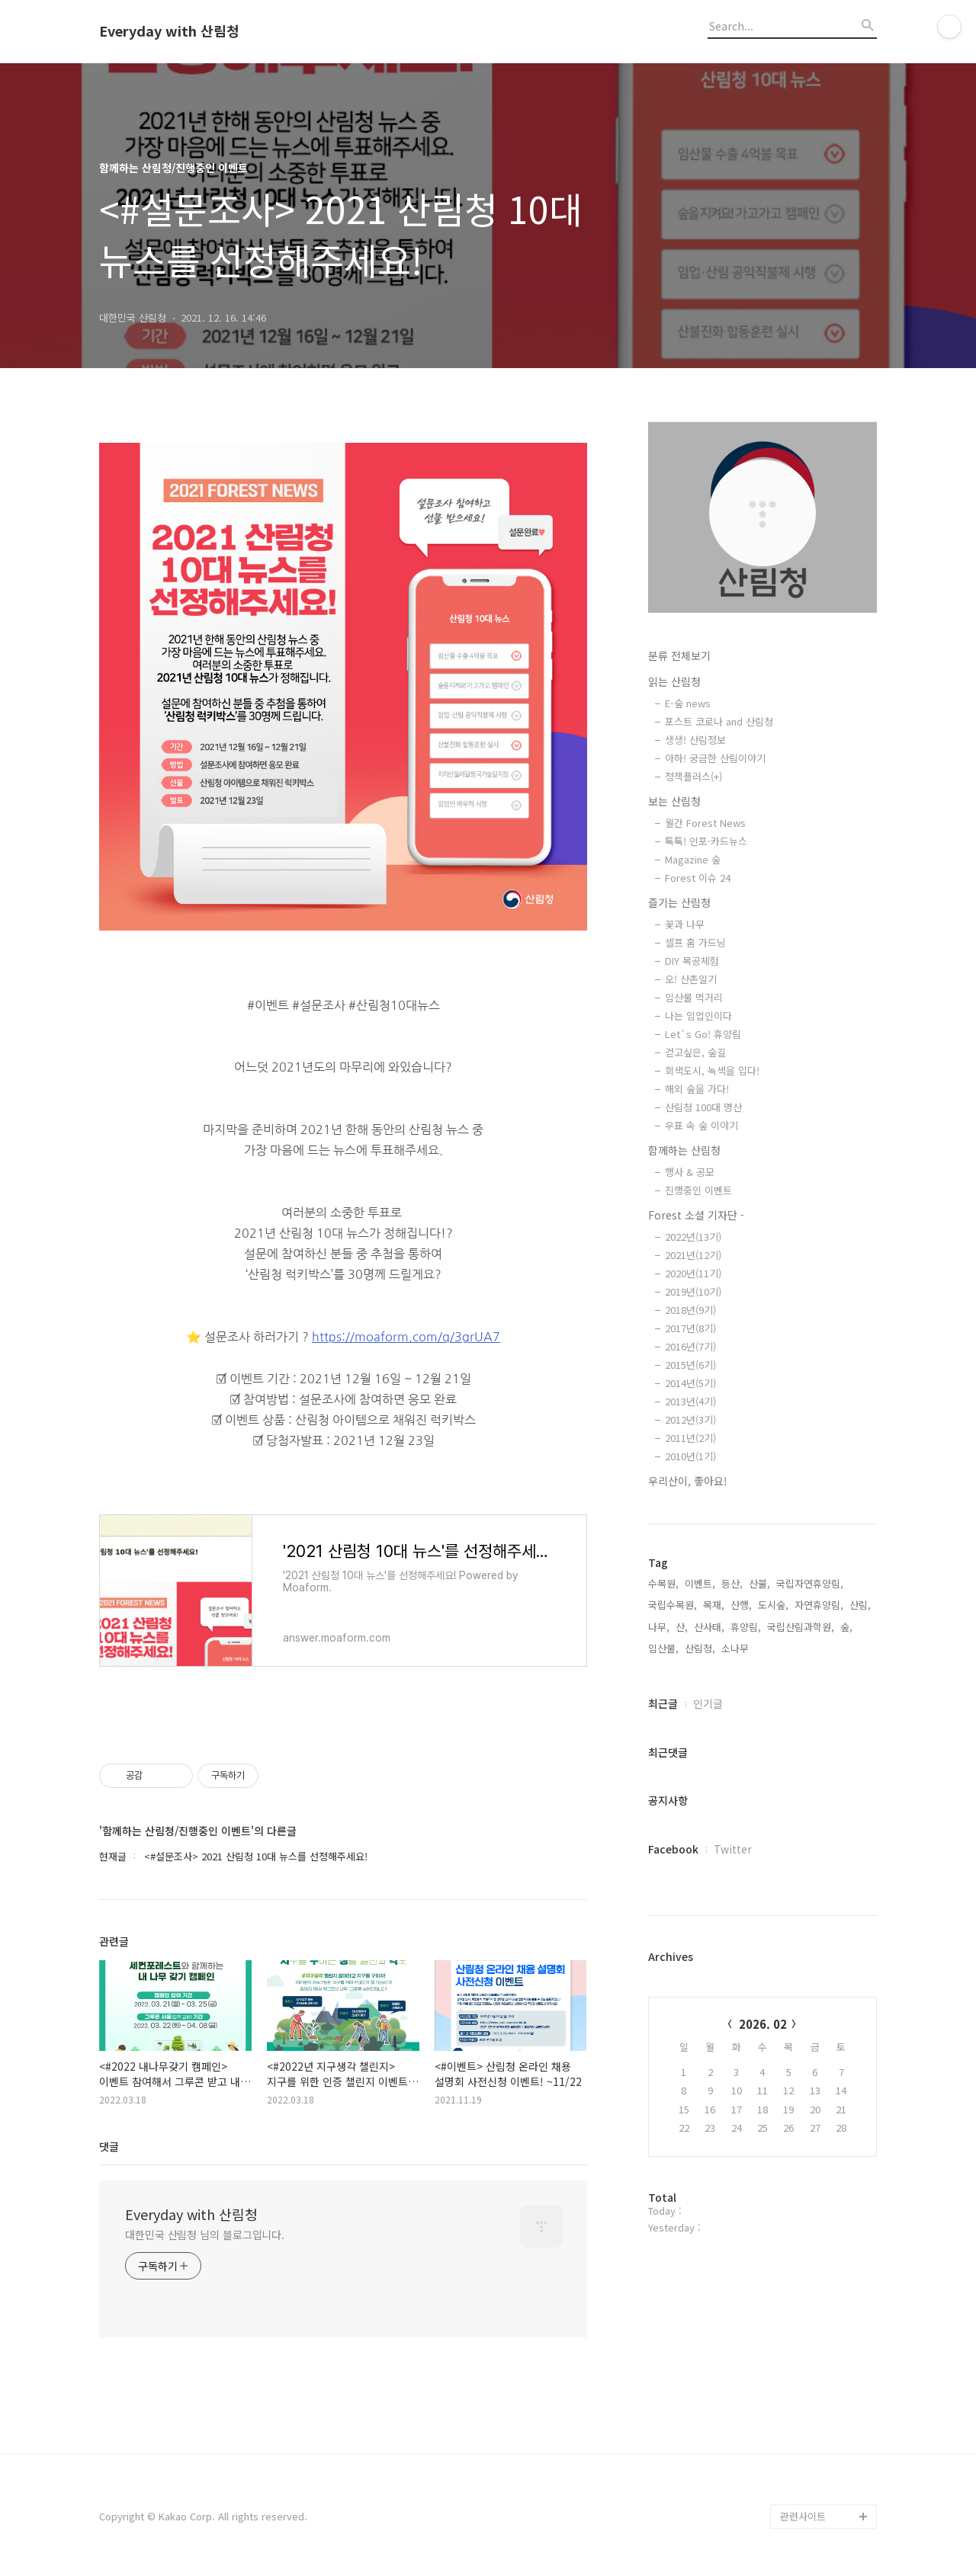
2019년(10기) (693, 1291)
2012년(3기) (690, 1419)
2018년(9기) (690, 1309)
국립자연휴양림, (809, 1583)
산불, (759, 1583)
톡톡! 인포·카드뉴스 (706, 841)
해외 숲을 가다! (697, 1088)
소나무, (736, 1648)
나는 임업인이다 (698, 1015)
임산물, (663, 1648)
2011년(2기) (690, 1438)
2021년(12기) (693, 1255)
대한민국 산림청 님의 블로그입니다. (204, 2234)
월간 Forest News (705, 822)
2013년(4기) (690, 1401)
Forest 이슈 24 (697, 877)
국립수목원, (672, 1604)
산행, (741, 1604)
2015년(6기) (690, 1364)
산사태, (709, 1627)
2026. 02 (763, 2024)
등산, (732, 1583)
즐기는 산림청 (679, 902)
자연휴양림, (819, 1604)
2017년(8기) (690, 1328)
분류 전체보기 (679, 655)
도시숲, (773, 1604)
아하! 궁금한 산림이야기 (715, 758)
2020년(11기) (693, 1273)
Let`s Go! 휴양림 (703, 1034)
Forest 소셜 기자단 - (696, 1214)
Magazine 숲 (693, 859)
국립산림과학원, (800, 1627)
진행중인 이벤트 (698, 1190)
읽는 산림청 (674, 681)
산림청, (700, 1648)
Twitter (733, 1849)
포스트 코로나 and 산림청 (719, 721)
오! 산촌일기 (691, 979)
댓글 (109, 2146)
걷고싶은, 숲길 (695, 1052)
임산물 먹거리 (694, 997)
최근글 (663, 1703)
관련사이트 (803, 2516)
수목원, (663, 1583)
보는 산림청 (674, 801)
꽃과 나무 (685, 924)
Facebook (673, 1849)
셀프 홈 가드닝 (695, 942)
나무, (658, 1627)
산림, (860, 1604)
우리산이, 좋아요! (687, 1480)
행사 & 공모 (689, 1172)
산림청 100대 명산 (703, 1107)
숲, (846, 1627)
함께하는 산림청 (684, 1150)
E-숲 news (688, 703)
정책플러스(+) (693, 776)
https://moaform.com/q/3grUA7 (406, 1337)
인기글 (708, 1703)
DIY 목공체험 (692, 960)
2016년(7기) (690, 1346)
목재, (713, 1604)
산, (682, 1627)
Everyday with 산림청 (169, 31)
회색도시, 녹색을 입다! (712, 1070)
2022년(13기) (693, 1236)
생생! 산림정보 (695, 739)
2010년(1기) (690, 1456)
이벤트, (700, 1583)
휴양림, (745, 1627)
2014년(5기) (690, 1383)
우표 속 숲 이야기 (701, 1125)
